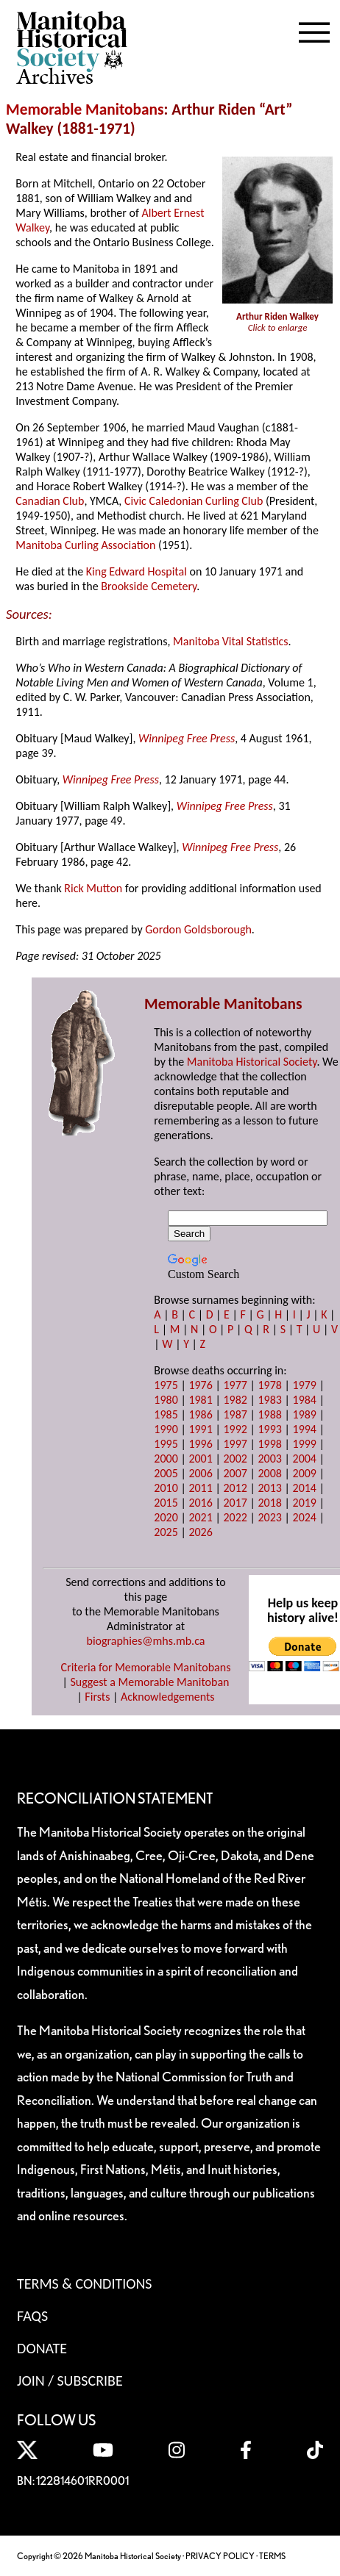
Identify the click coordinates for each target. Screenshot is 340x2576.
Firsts (97, 1697)
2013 (269, 1488)
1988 (269, 1414)
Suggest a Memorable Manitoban (149, 1682)
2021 (200, 1517)
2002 (235, 1458)
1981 (200, 1400)
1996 (200, 1444)
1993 (269, 1429)
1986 (200, 1414)
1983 (269, 1400)
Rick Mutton (93, 888)
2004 (304, 1458)
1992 (235, 1429)
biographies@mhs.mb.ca (145, 1641)
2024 (304, 1517)
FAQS (32, 2316)
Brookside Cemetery (148, 586)
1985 (165, 1414)
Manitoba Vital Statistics (230, 641)
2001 (200, 1458)
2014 (304, 1488)
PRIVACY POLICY (220, 2555)
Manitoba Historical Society (252, 1062)
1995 (165, 1444)
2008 (269, 1473)
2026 (200, 1532)
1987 (235, 1414)
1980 (165, 1400)
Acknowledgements (168, 1697)
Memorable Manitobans (85, 109)
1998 (269, 1444)
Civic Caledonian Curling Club (193, 501)
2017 (235, 1503)
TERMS (272, 2555)
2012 (235, 1488)
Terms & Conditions (84, 2283)
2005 (165, 1473)
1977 (235, 1385)
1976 (200, 1385)
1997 (235, 1444)
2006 (200, 1473)
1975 (165, 1385)
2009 (304, 1473)
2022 (235, 1517)
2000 (165, 1458)
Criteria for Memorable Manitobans (146, 1667)
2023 (269, 1517)
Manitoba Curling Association (85, 545)
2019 (304, 1503)
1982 (235, 1400)
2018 (269, 1503)
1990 (165, 1429)
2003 (269, 1458)
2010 (165, 1488)
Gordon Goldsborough (198, 929)
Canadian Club (49, 501)
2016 (200, 1503)
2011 (200, 1488)
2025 (165, 1532)
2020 (165, 1517)
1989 (304, 1414)
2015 (165, 1503)
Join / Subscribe (70, 2380)
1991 (200, 1429)
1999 (304, 1444)
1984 (304, 1400)
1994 (304, 1429)
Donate (42, 2348)
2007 (235, 1473)
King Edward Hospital (136, 571)
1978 (269, 1385)
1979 (304, 1385)
